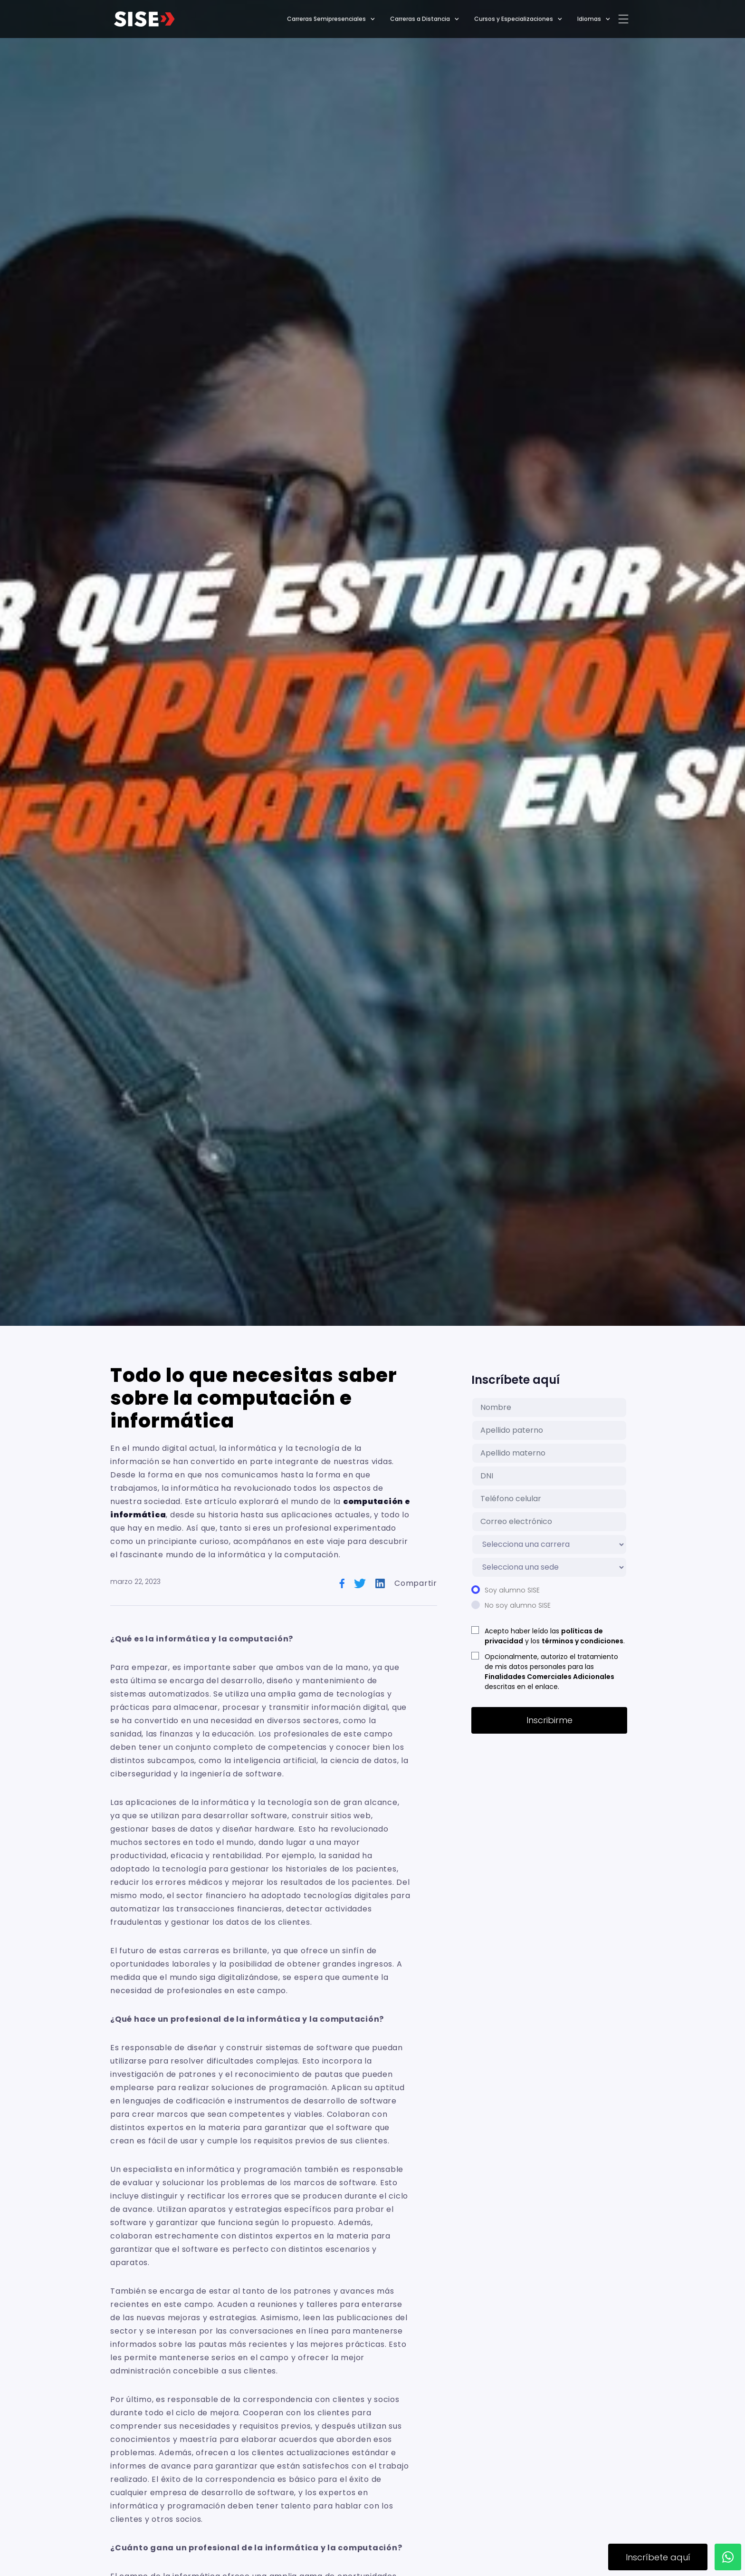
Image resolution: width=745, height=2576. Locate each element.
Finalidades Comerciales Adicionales (549, 1676)
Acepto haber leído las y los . (555, 1636)
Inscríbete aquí (658, 2557)
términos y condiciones (582, 1641)
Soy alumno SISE (512, 1590)
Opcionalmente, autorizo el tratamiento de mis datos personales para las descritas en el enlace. (551, 1671)
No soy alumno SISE (518, 1605)
